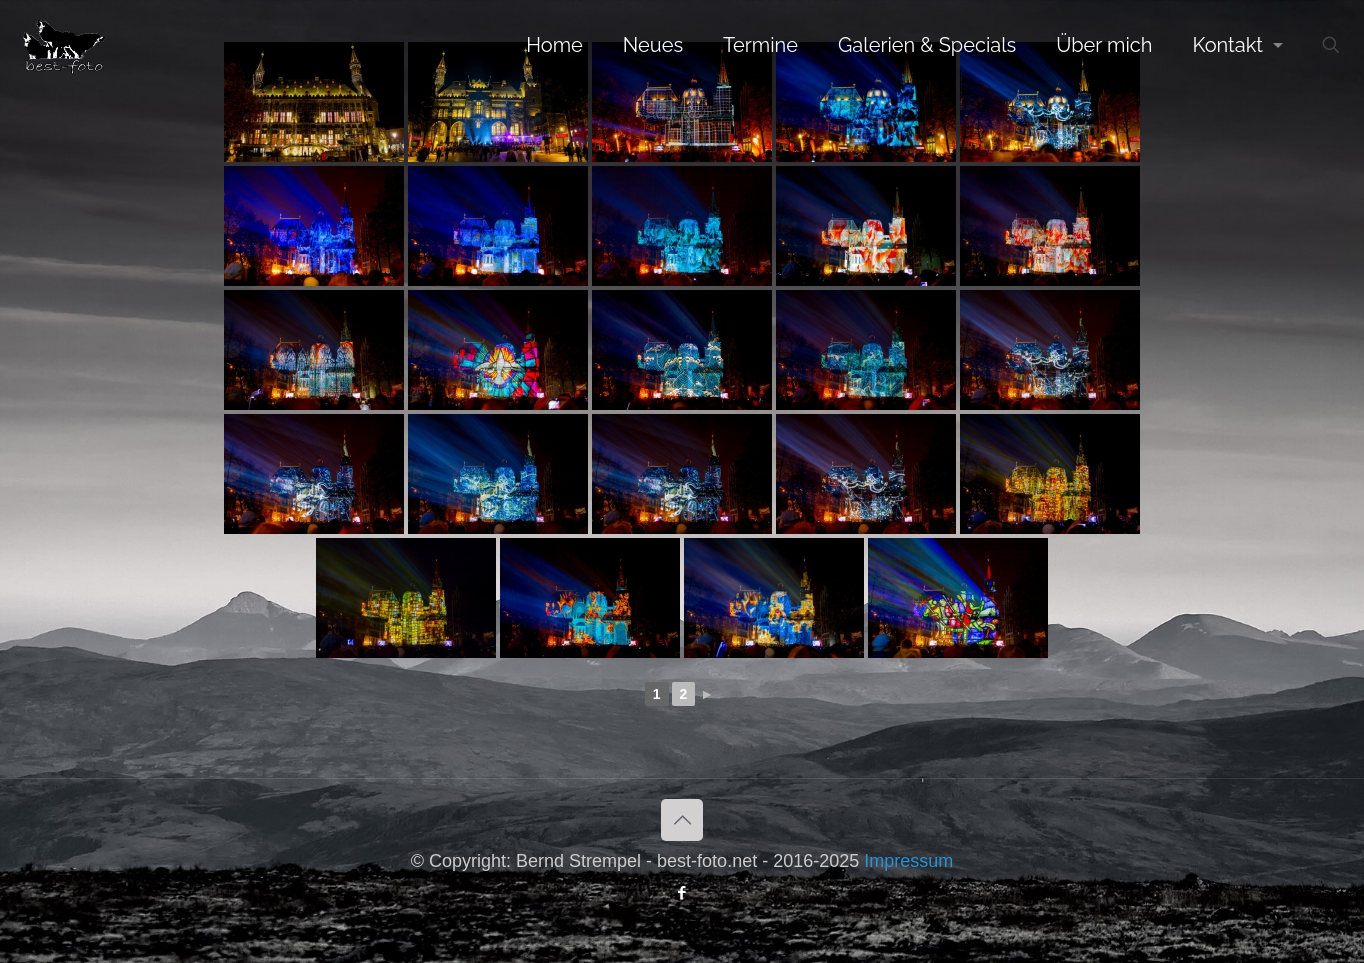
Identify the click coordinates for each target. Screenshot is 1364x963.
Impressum (908, 861)
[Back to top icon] (682, 820)
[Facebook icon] (682, 892)
